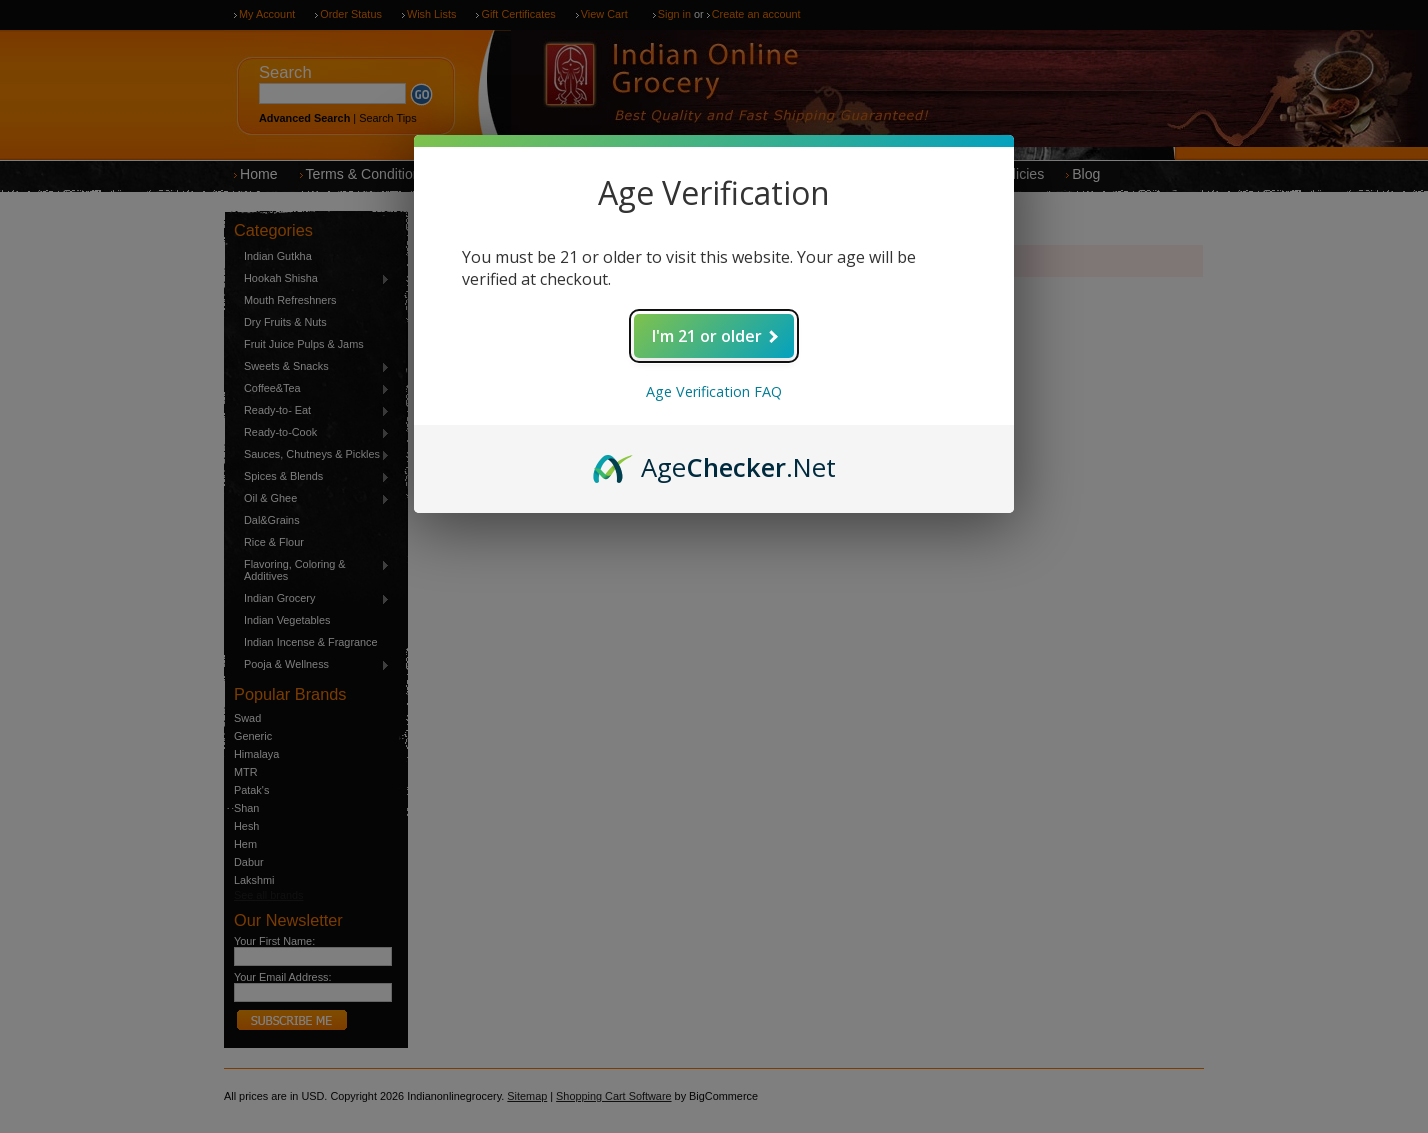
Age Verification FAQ (714, 391)
